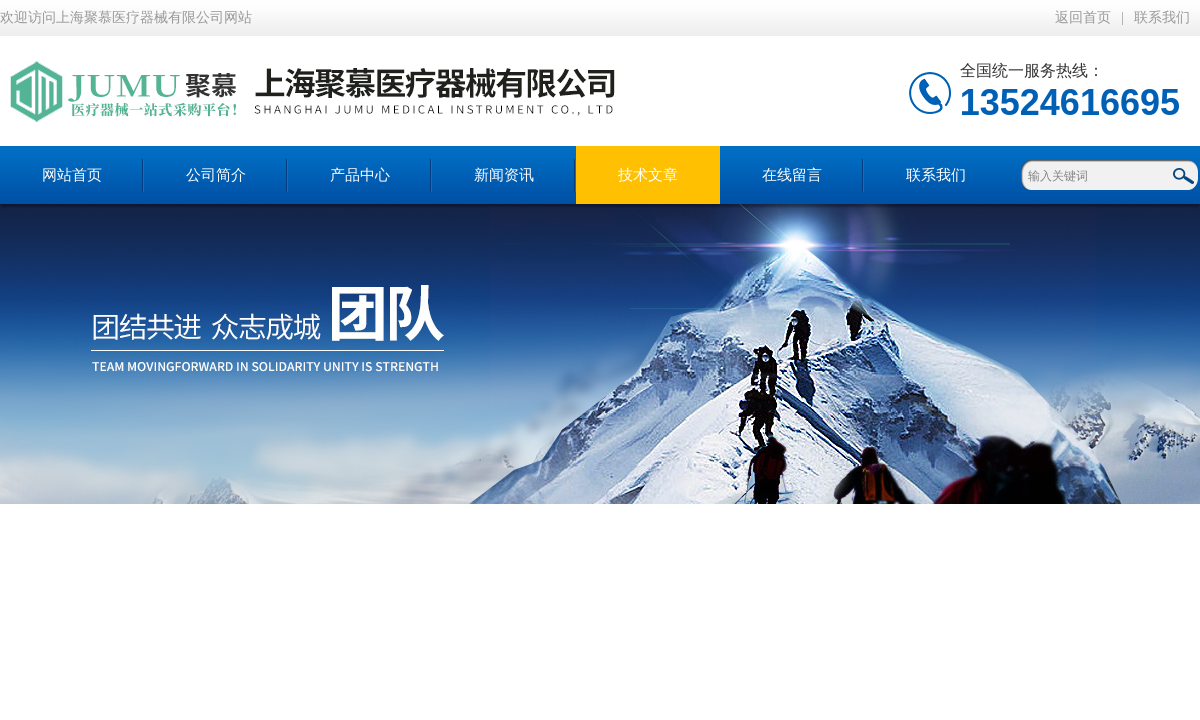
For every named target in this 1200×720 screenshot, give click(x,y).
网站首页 (72, 175)
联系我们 (1162, 17)
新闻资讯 (504, 175)
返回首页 (1083, 17)
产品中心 (360, 175)
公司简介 (216, 175)
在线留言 (792, 175)
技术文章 (648, 175)
